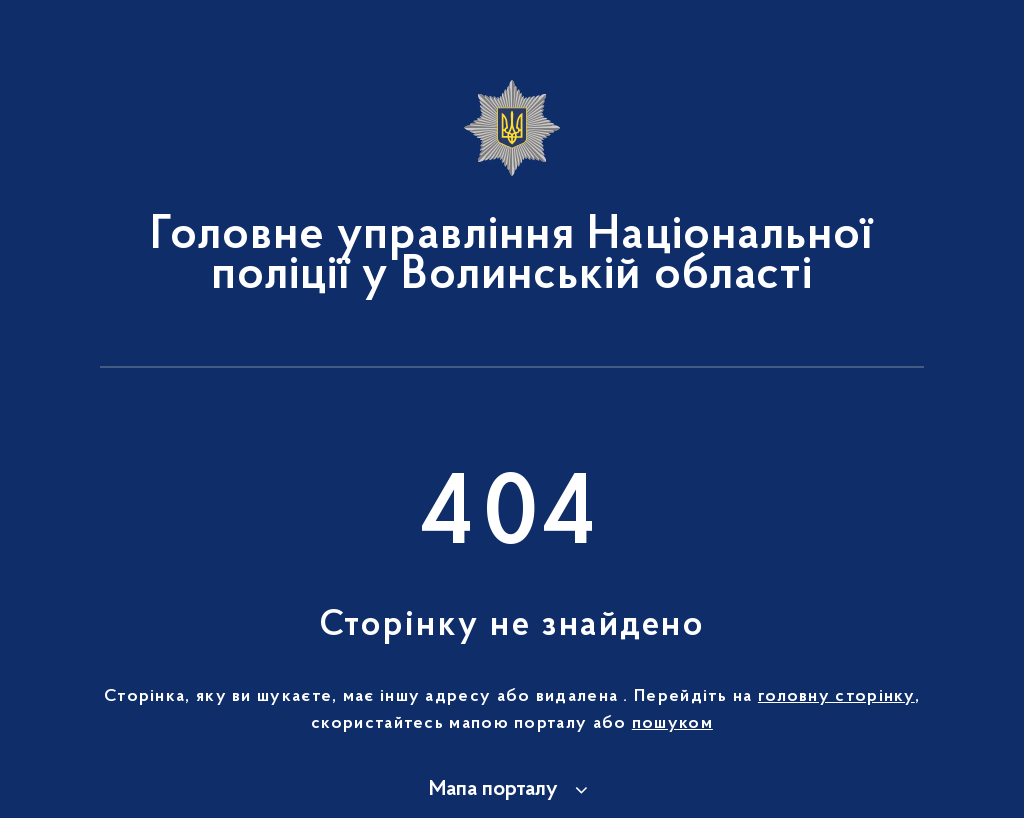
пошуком (672, 724)
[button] (511, 790)
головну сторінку (836, 697)
